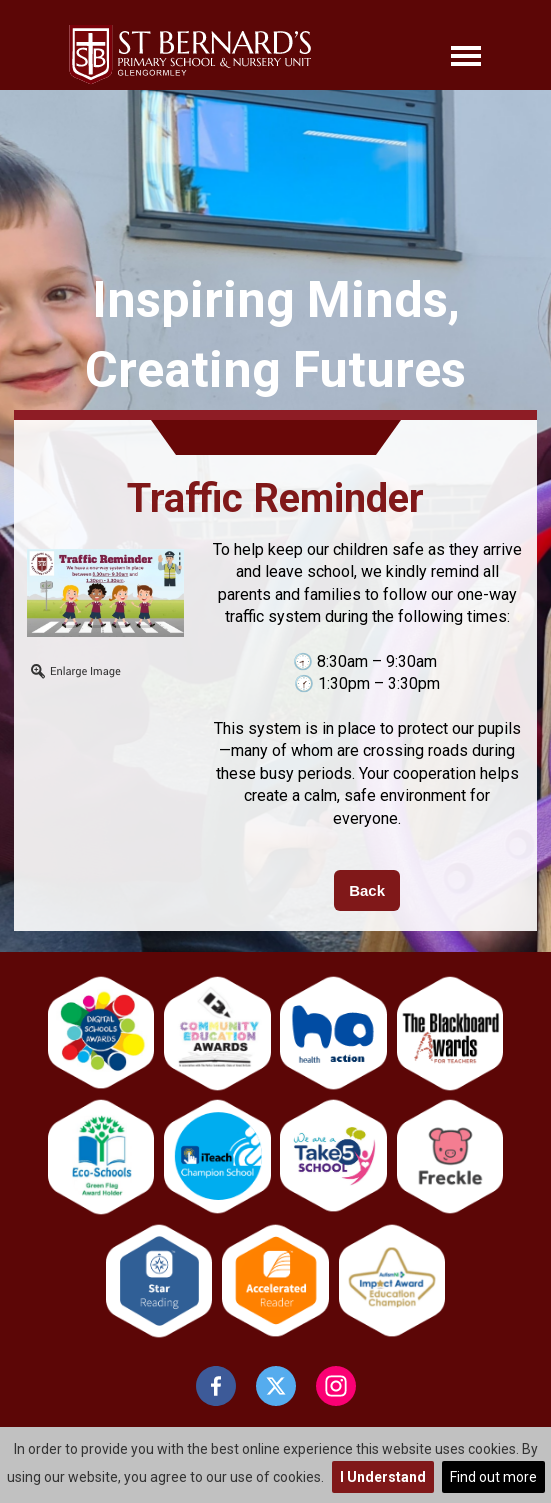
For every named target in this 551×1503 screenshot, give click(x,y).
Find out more (493, 1477)
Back (367, 890)
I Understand (383, 1477)
